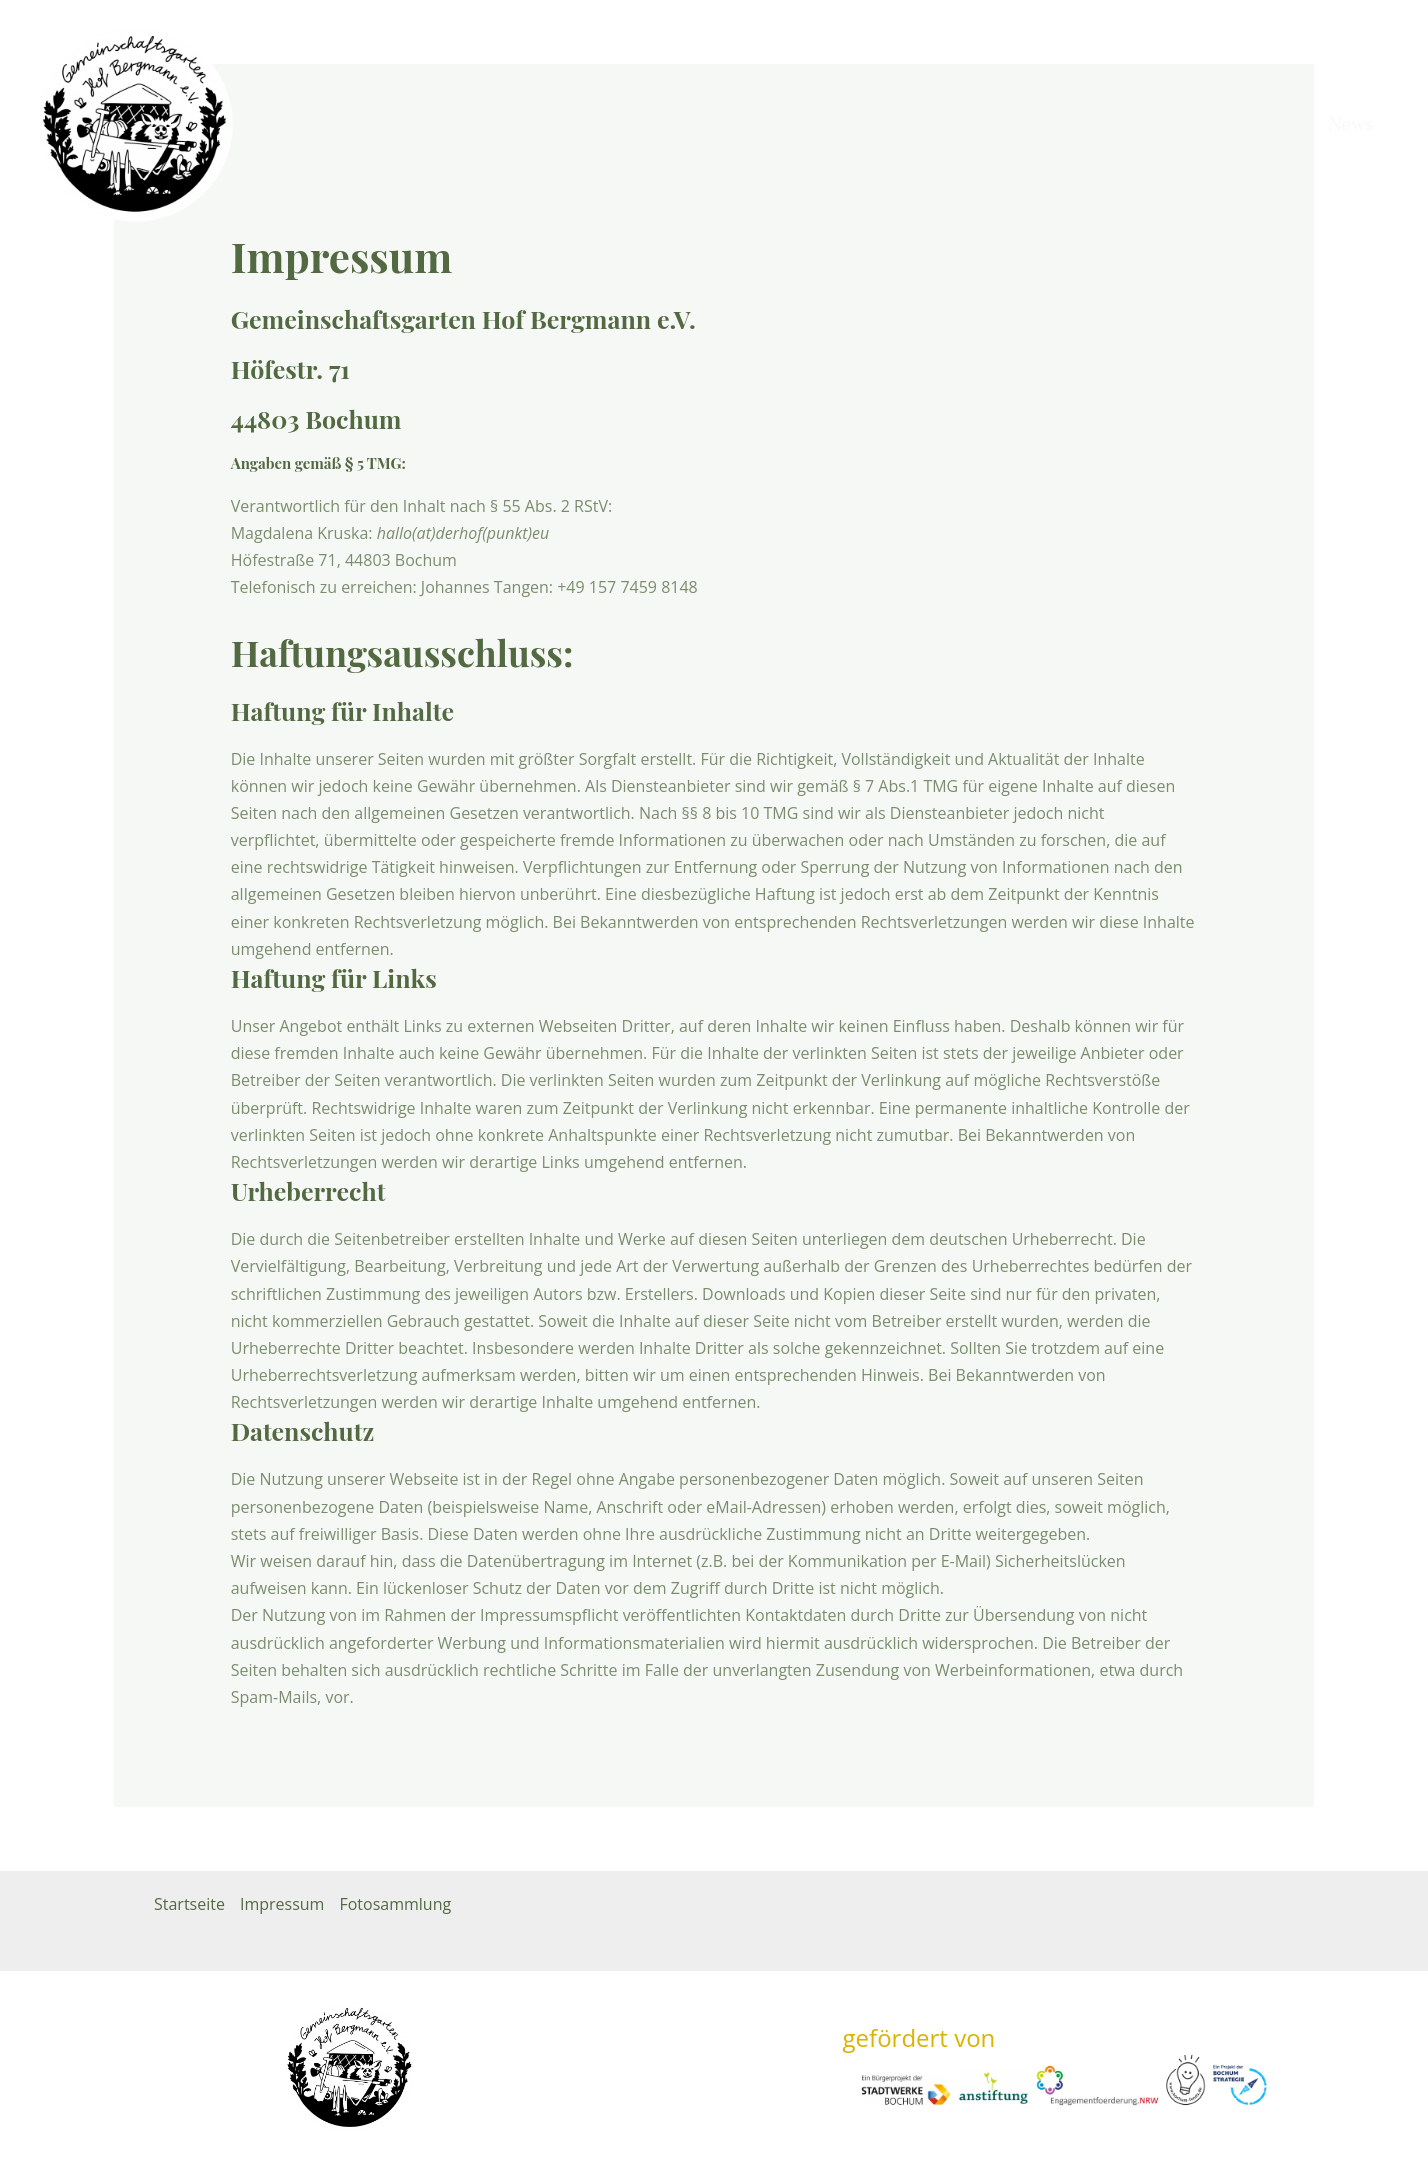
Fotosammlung (395, 1904)
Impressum (282, 1904)
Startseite (189, 1904)
